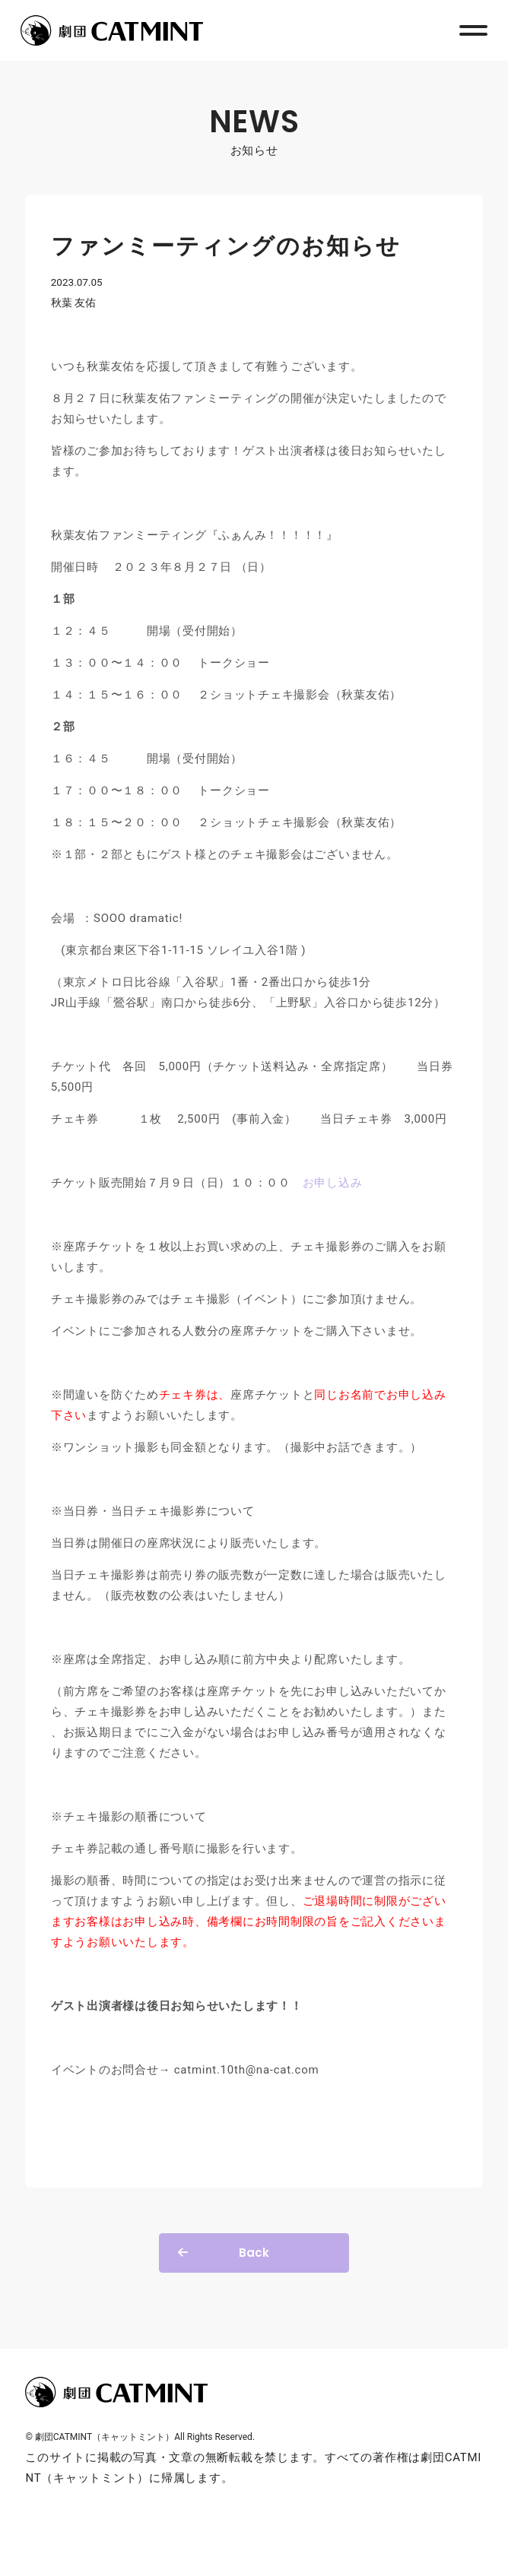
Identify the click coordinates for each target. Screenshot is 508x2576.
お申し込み (333, 1183)
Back (254, 2253)
